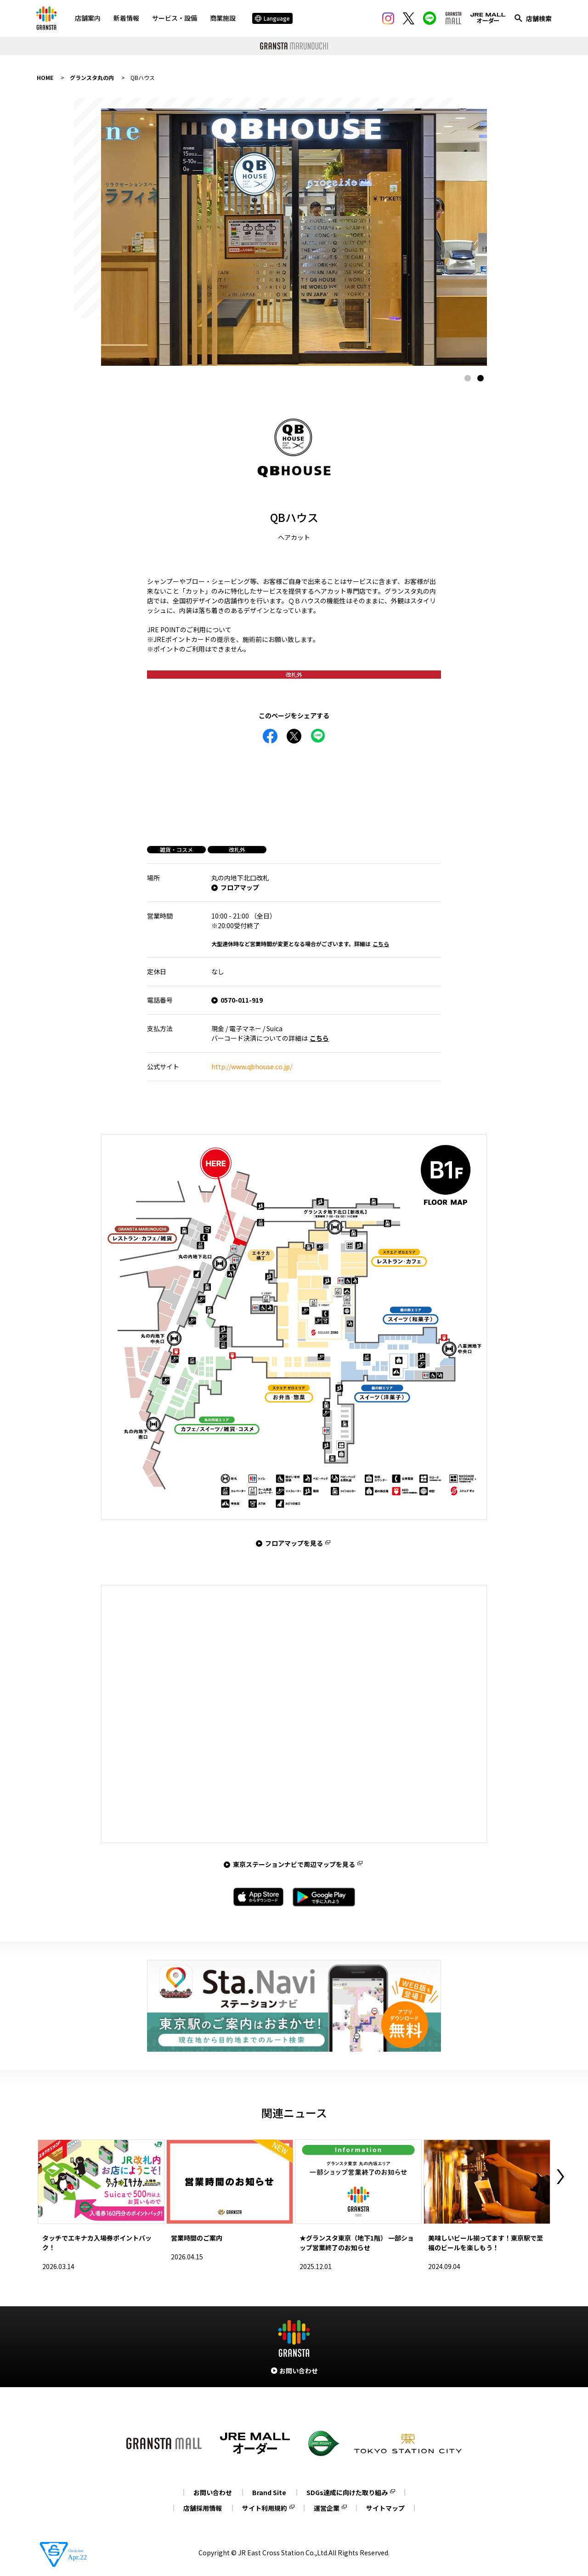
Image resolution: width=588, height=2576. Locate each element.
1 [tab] (467, 378)
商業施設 (223, 18)
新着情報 (126, 18)
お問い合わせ (212, 2492)
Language (272, 18)
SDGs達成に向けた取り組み (347, 2492)
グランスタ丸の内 (92, 77)
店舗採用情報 (202, 2508)
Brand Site (269, 2492)
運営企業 (326, 2508)
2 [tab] (480, 378)
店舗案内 (88, 18)
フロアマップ (239, 887)
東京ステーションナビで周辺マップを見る (294, 1864)
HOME (45, 77)
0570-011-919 (241, 999)
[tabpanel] (294, 237)
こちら (381, 944)
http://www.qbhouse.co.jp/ (251, 1066)
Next (560, 2176)
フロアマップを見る (294, 1543)
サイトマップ (385, 2508)
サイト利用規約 (264, 2508)
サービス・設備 (174, 18)
